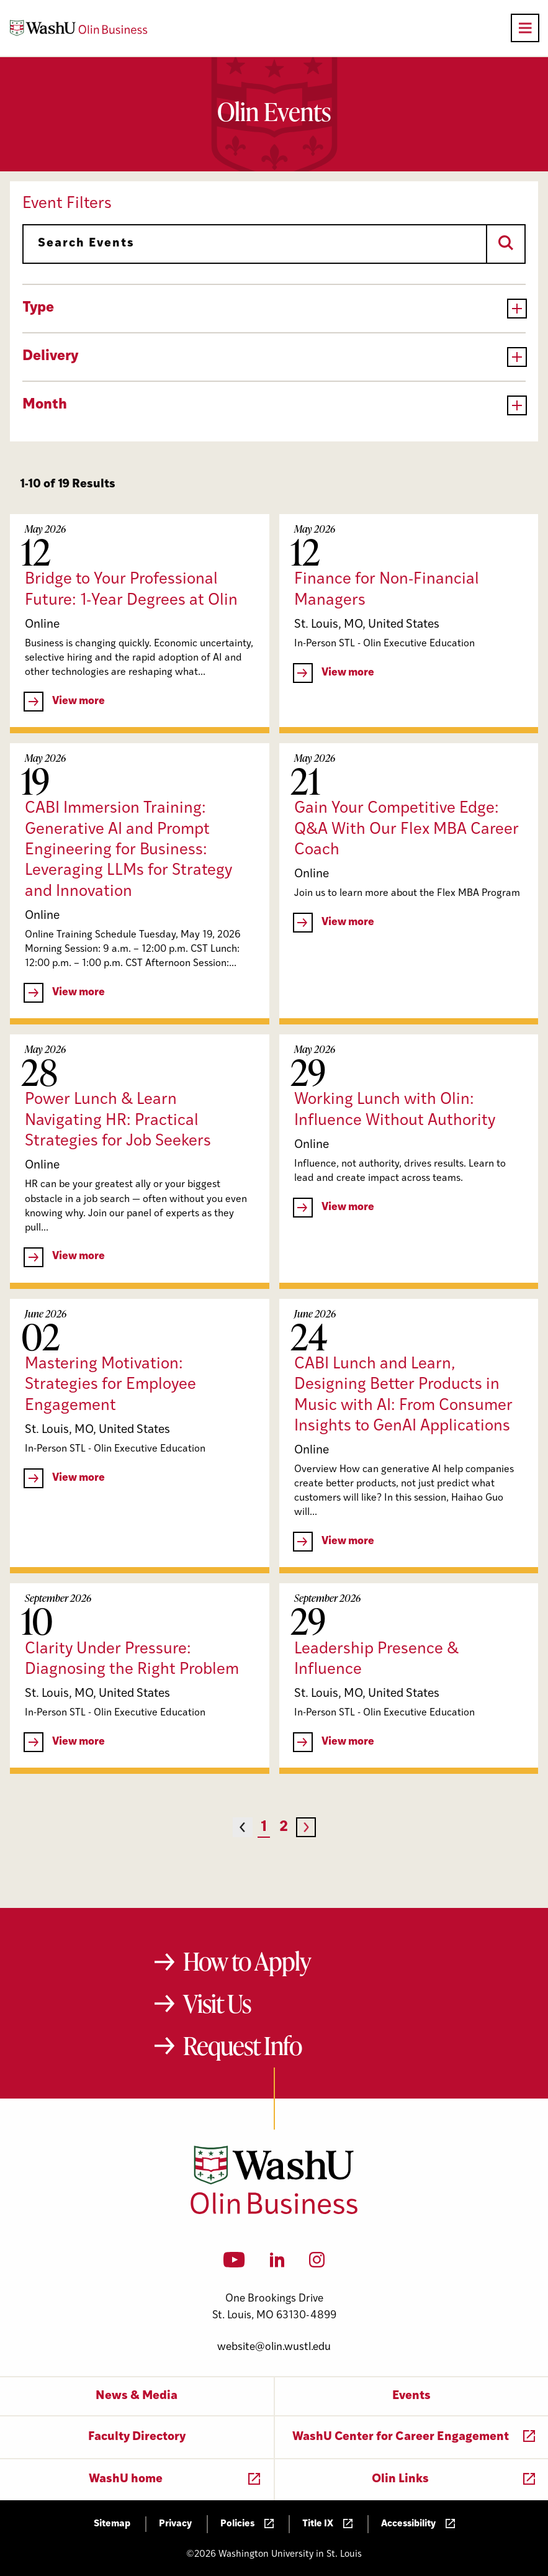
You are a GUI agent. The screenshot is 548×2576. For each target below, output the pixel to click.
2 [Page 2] (283, 1827)
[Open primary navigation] (525, 28)
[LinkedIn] (277, 2263)
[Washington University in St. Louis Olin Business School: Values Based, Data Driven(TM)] (274, 2212)
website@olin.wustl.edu (274, 2347)
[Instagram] (317, 2263)
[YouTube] (234, 2263)
